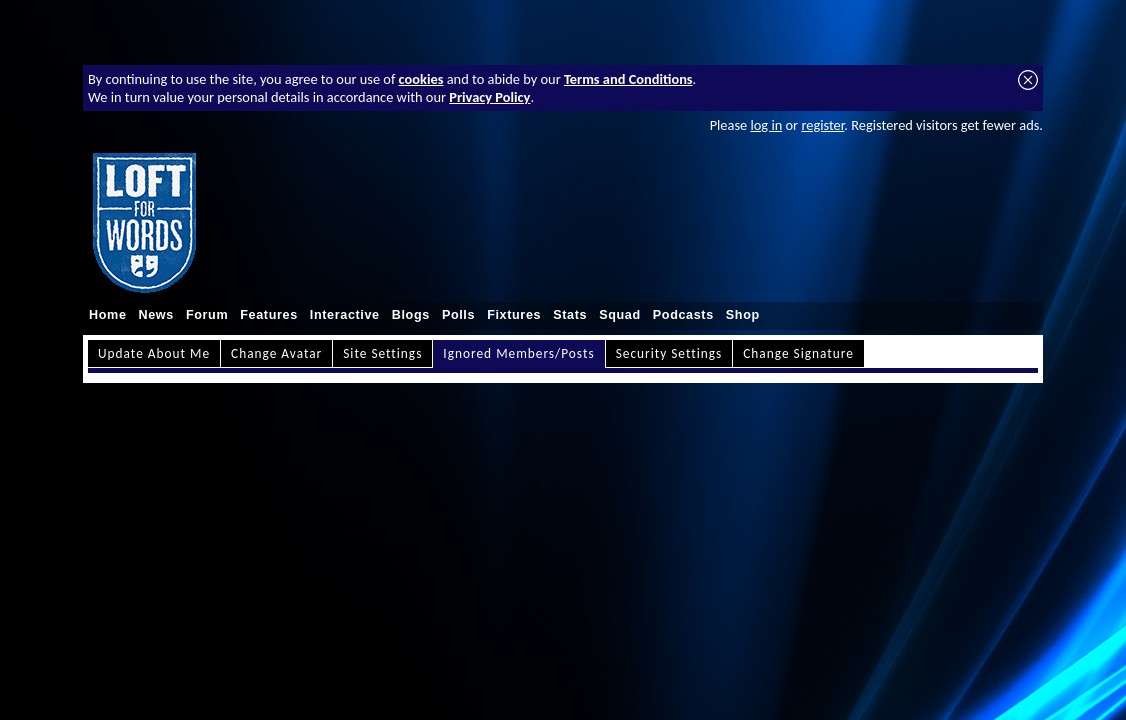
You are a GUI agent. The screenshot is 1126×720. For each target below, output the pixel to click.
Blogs (411, 315)
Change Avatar (276, 353)
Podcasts (683, 315)
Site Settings (382, 353)
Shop (743, 315)
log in (766, 125)
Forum (207, 315)
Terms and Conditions (628, 79)
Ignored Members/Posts (518, 353)
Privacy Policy (489, 97)
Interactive (345, 315)
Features (269, 315)
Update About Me (154, 353)
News (156, 315)
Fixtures (514, 315)
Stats (570, 315)
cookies (421, 79)
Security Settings (669, 353)
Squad (620, 315)
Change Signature (798, 353)
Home (108, 315)
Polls (458, 315)
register (822, 125)
